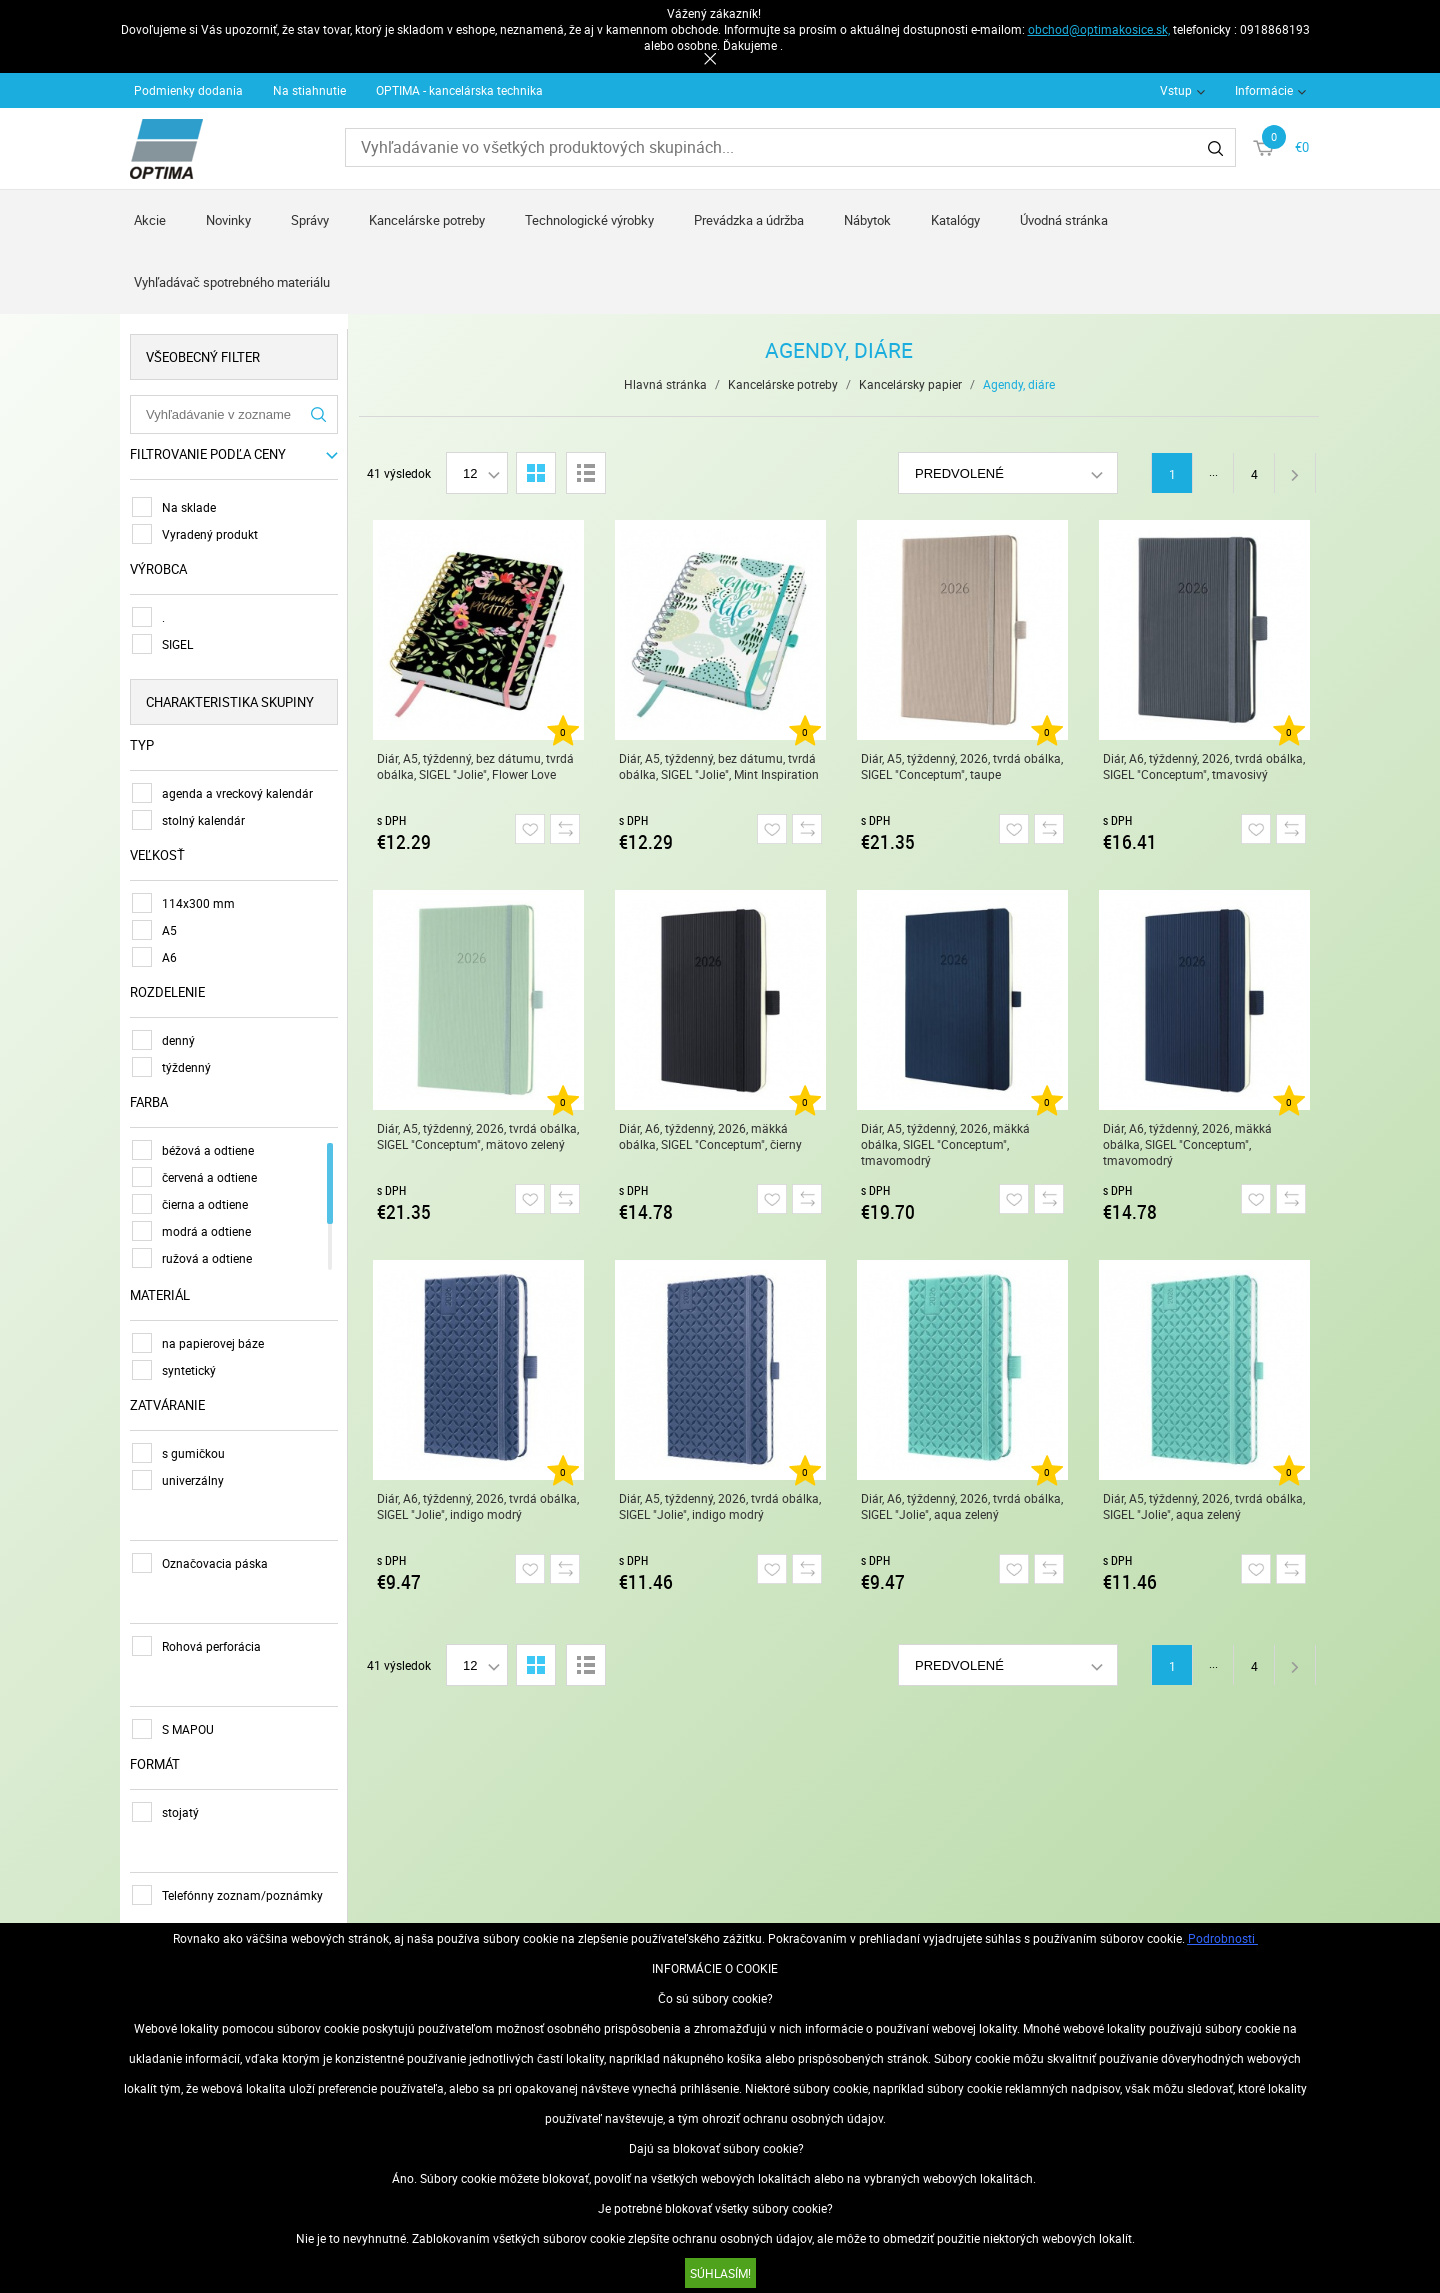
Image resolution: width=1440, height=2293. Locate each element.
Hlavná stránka (665, 384)
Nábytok (867, 220)
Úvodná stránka (1064, 220)
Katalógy (955, 220)
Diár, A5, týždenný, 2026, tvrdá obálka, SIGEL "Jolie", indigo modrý (720, 1506)
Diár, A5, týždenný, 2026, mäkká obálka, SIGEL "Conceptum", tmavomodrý (945, 1144)
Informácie (1264, 90)
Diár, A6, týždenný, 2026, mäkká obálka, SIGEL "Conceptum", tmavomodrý (1187, 1144)
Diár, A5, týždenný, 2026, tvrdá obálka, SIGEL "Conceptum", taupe (962, 766)
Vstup (1176, 90)
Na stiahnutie (309, 90)
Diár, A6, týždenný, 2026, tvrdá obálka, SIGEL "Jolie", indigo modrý (478, 1506)
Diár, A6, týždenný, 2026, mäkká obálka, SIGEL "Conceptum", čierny (710, 1136)
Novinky (228, 220)
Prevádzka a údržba (749, 220)
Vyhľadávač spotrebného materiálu (232, 282)
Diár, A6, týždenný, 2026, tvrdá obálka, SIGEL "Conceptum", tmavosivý (1204, 766)
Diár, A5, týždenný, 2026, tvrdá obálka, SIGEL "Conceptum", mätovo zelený (478, 1136)
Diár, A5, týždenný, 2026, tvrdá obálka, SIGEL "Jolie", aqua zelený (1204, 1506)
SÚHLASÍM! (720, 2273)
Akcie (150, 220)
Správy (310, 220)
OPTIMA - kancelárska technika (459, 90)
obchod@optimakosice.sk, (1099, 29)
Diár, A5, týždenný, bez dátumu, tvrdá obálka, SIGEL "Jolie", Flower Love (475, 766)
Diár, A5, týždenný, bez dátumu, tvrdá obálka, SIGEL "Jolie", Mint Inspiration (719, 766)
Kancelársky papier (910, 384)
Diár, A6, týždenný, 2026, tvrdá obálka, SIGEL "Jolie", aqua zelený (962, 1506)
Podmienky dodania (188, 90)
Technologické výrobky (589, 220)
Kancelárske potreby (427, 220)
